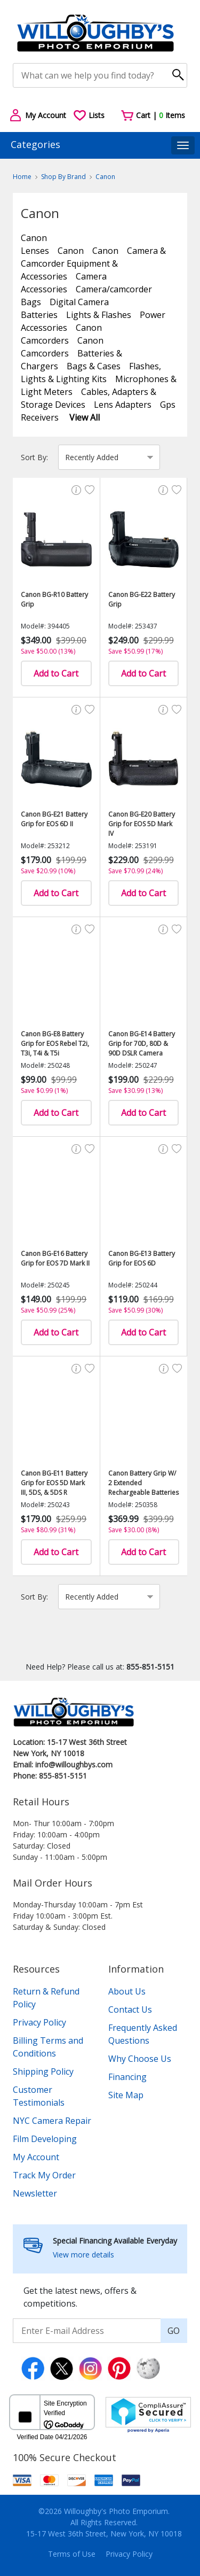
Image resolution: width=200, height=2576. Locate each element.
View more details (83, 2254)
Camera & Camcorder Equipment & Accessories (93, 263)
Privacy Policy (39, 2022)
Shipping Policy (43, 2071)
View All (84, 417)
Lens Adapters (122, 404)
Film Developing (45, 2139)
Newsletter (35, 2193)
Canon (105, 176)
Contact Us (130, 2009)
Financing (127, 2077)
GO (173, 2331)
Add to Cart (56, 673)
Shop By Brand (63, 176)
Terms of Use (71, 2554)
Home (22, 176)
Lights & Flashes (98, 315)
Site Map (125, 2095)
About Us (127, 1991)
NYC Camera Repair (52, 2121)
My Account (36, 2157)
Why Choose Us (139, 2059)
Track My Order (44, 2175)
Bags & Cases (94, 366)
